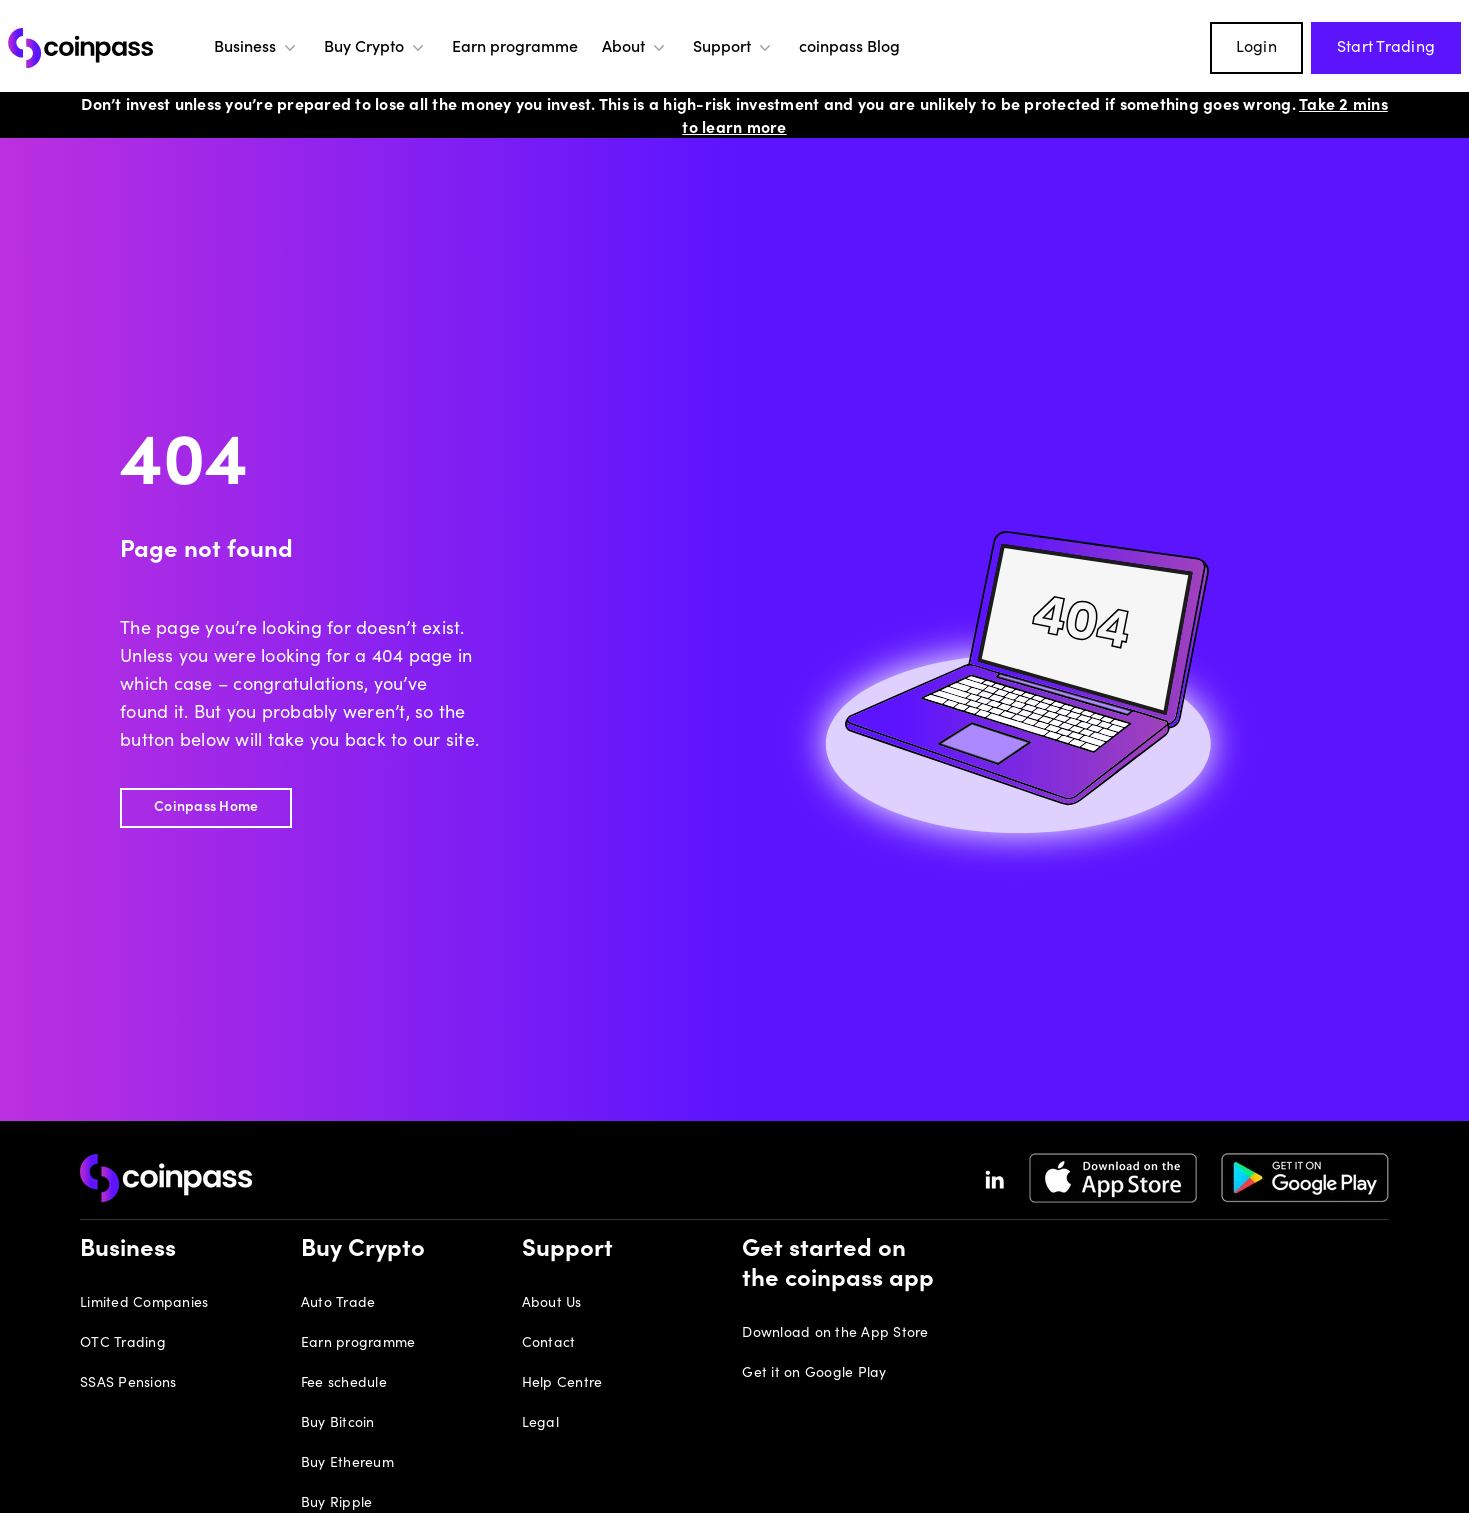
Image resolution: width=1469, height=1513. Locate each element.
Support (734, 48)
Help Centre (562, 1384)
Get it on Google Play (814, 1374)
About (635, 48)
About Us (552, 1304)
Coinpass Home (206, 808)
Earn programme (515, 48)
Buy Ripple (337, 1504)
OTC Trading (123, 1344)
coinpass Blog (849, 48)
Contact (549, 1344)
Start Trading (1386, 48)
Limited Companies (144, 1304)
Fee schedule (344, 1384)
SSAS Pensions (128, 1384)
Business (257, 48)
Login (1256, 48)
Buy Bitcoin (338, 1424)
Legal (540, 1424)
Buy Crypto (376, 48)
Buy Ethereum (347, 1464)
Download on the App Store (835, 1334)
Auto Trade (338, 1304)
